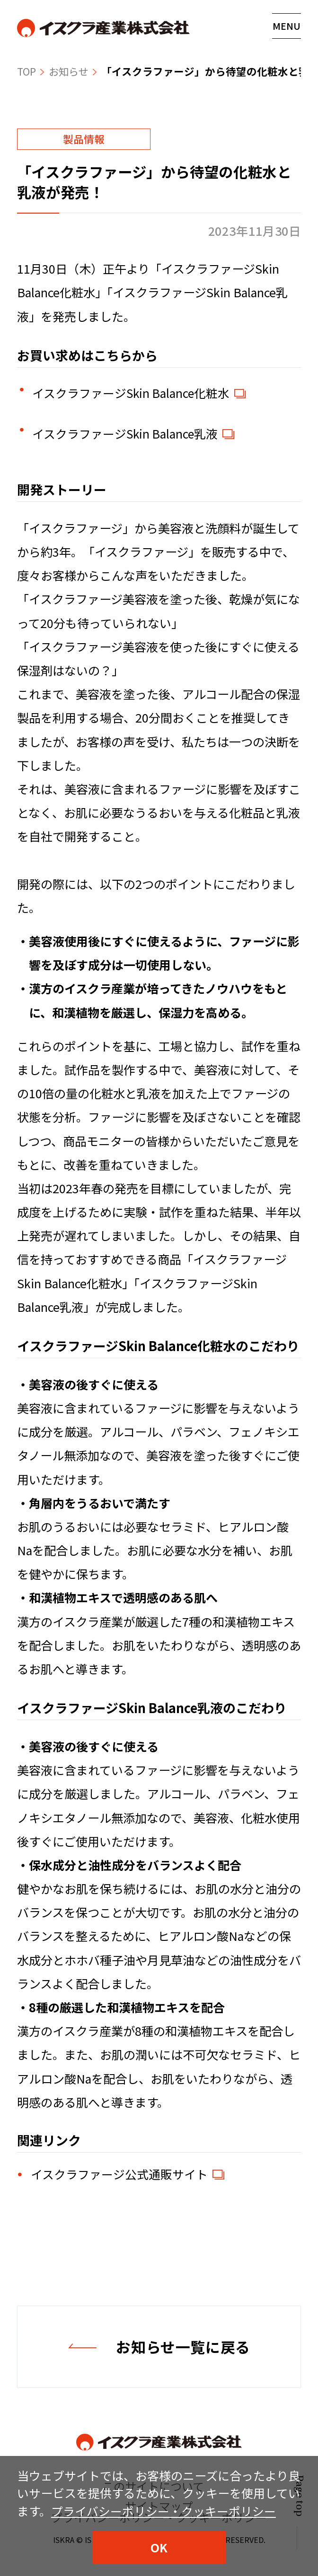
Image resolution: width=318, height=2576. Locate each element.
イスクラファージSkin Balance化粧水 (131, 393)
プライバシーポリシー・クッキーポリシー (163, 2510)
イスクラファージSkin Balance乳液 (125, 433)
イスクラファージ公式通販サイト (119, 2174)
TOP (26, 71)
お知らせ (70, 71)
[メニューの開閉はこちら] (286, 26)
